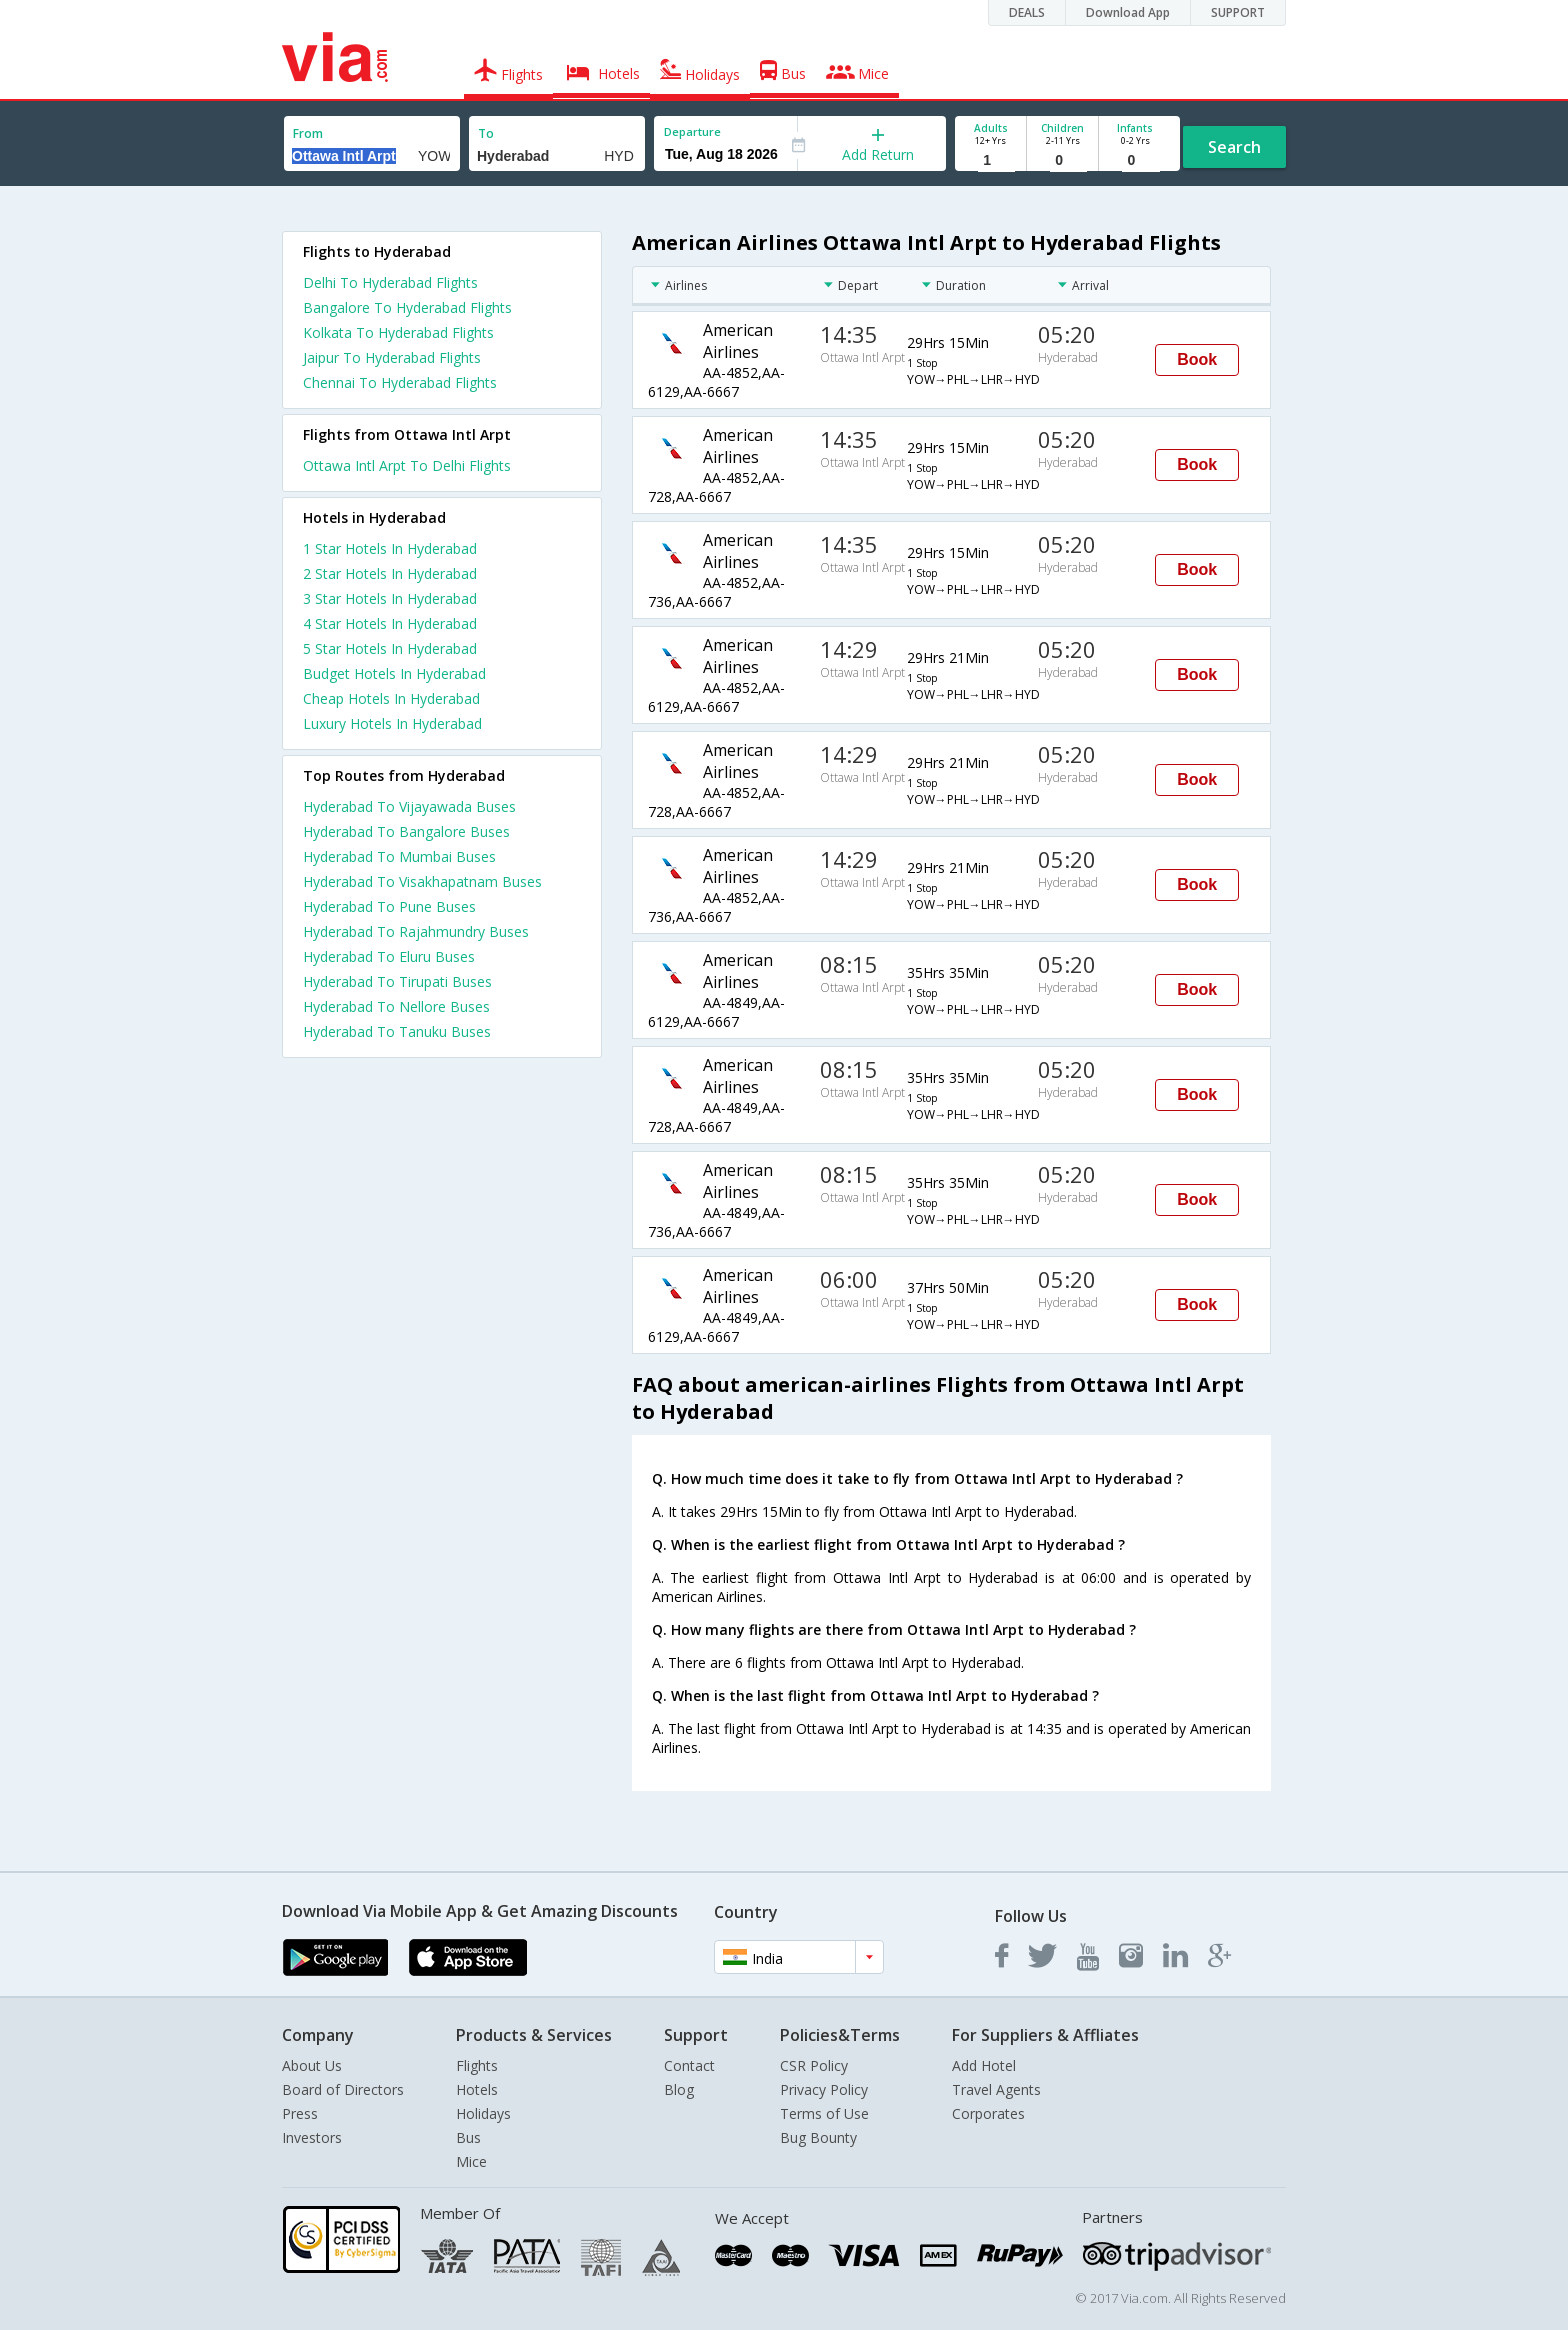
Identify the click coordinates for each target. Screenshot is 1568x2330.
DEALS (1027, 12)
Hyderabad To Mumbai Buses (399, 856)
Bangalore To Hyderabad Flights (407, 307)
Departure (692, 131)
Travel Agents (996, 2089)
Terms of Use (824, 2113)
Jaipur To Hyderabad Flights (392, 357)
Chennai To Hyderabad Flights (400, 382)
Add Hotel (984, 2065)
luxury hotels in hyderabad (392, 723)
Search (1234, 147)
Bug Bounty (818, 2137)
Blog (679, 2089)
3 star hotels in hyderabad (390, 598)
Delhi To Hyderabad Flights (390, 282)
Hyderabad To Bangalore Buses (406, 831)
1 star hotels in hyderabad (390, 548)
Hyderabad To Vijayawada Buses (409, 806)
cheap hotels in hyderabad (391, 698)
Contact (689, 2065)
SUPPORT (1238, 12)
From (308, 133)
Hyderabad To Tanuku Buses (397, 1031)
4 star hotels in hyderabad (390, 623)
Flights (477, 2065)
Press (300, 2113)
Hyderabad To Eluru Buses (389, 956)
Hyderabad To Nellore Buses (396, 1006)
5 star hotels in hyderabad (390, 648)
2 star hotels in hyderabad (390, 573)
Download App (1128, 12)
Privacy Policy (824, 2089)
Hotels (477, 2089)
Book (1197, 359)
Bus (468, 2137)
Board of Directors (343, 2089)
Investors (312, 2137)
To (486, 133)
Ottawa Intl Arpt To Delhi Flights (407, 465)
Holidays (483, 2113)
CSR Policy (814, 2065)
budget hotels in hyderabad (394, 673)
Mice (471, 2161)
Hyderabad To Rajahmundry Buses (416, 931)
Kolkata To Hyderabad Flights (398, 332)
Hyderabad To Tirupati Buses (397, 981)
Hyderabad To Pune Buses (389, 906)
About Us (312, 2065)
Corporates (988, 2113)
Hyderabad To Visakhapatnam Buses (422, 881)
